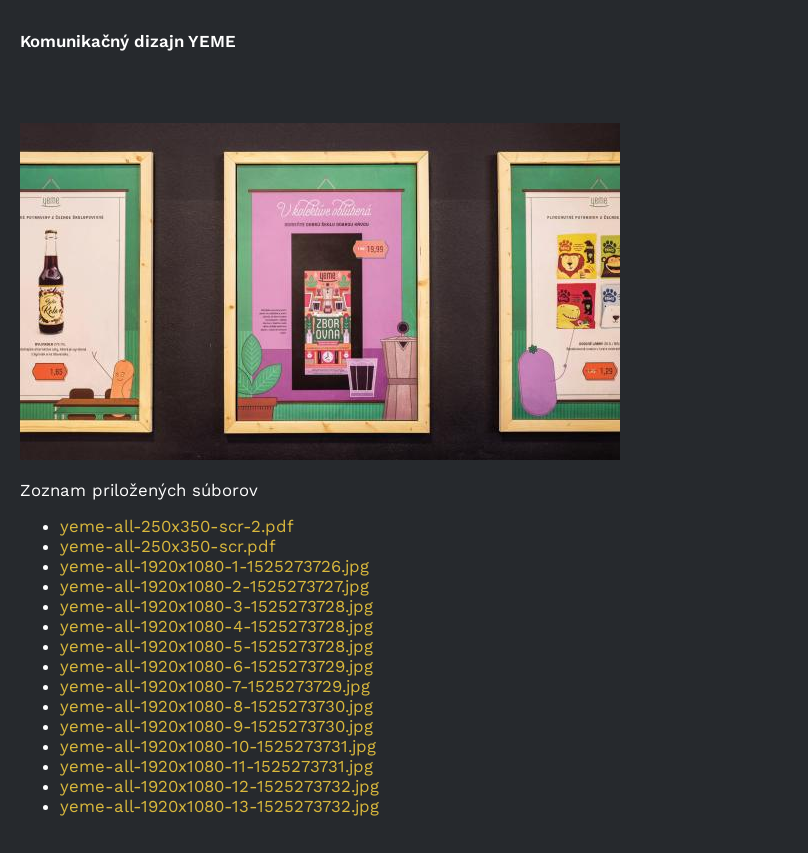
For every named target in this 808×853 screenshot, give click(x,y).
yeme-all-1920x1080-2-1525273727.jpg (214, 586)
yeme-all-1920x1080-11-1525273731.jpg (216, 766)
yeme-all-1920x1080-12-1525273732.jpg (219, 786)
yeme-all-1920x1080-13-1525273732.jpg (219, 806)
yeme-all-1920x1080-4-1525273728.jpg (216, 626)
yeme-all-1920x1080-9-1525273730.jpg (216, 726)
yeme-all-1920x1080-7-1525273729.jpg (215, 686)
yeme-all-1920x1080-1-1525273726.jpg (214, 566)
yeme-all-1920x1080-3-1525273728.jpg (216, 606)
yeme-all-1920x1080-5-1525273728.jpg (216, 646)
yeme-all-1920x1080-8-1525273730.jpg (216, 706)
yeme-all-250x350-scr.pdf (168, 546)
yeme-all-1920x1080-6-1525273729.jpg (216, 666)
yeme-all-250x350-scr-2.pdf (177, 526)
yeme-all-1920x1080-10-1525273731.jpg (218, 746)
